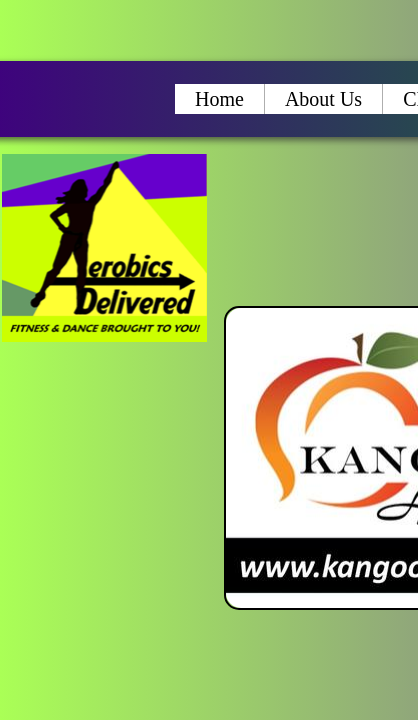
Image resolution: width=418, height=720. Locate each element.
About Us (323, 99)
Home (219, 99)
